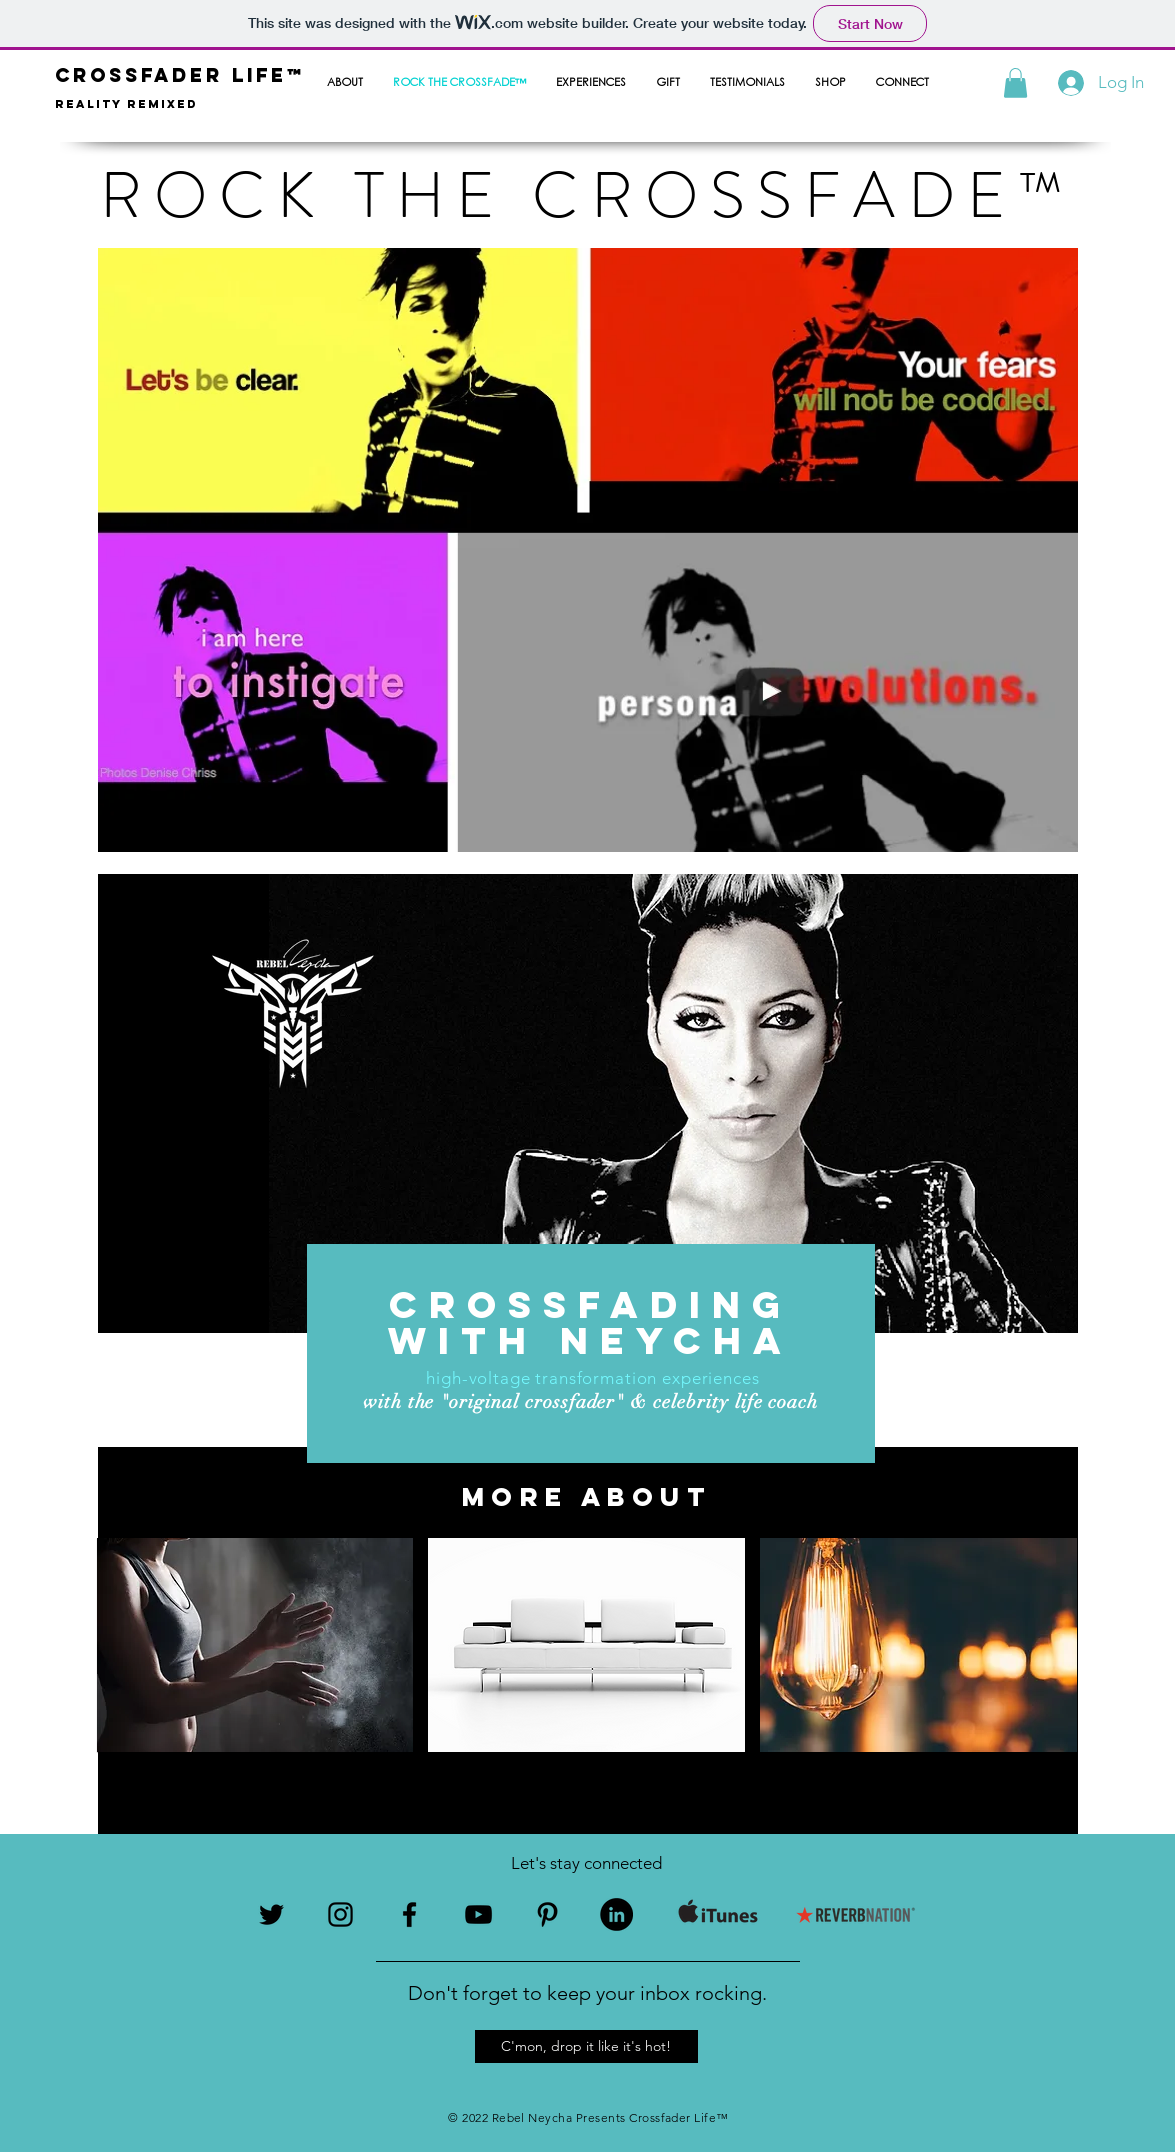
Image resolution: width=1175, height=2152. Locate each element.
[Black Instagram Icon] (340, 1914)
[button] (1015, 83)
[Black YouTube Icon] (478, 1914)
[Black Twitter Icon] (271, 1914)
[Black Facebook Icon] (409, 1914)
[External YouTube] (768, 692)
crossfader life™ (180, 75)
